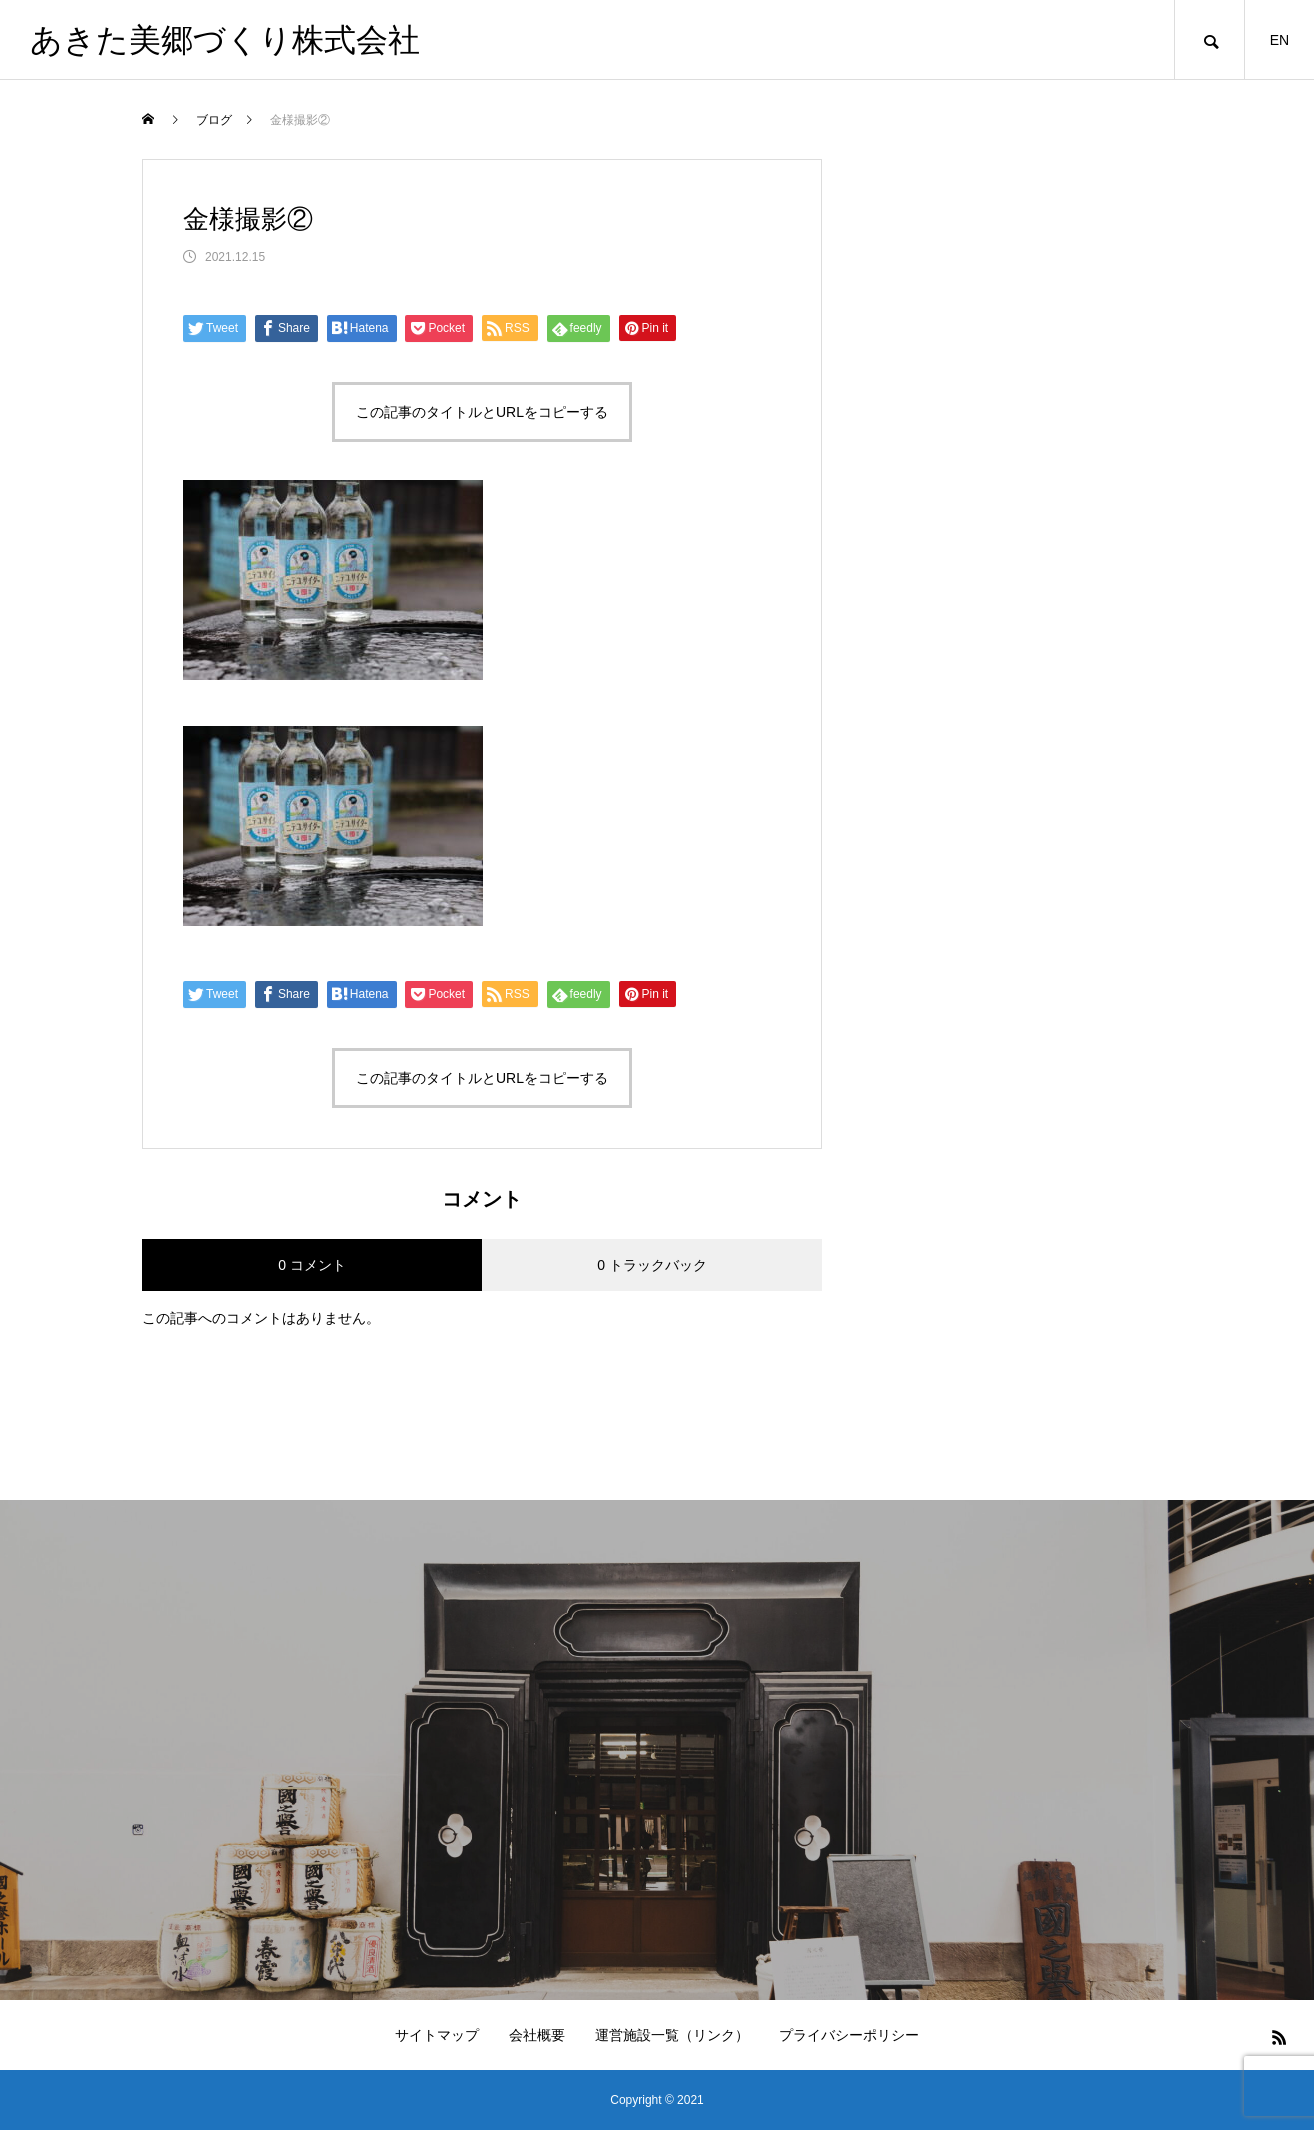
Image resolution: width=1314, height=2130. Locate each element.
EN (1279, 40)
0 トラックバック (652, 1265)
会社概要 (537, 2035)
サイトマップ (437, 2035)
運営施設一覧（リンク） (672, 2035)
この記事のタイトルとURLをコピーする (482, 412)
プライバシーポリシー (849, 2035)
